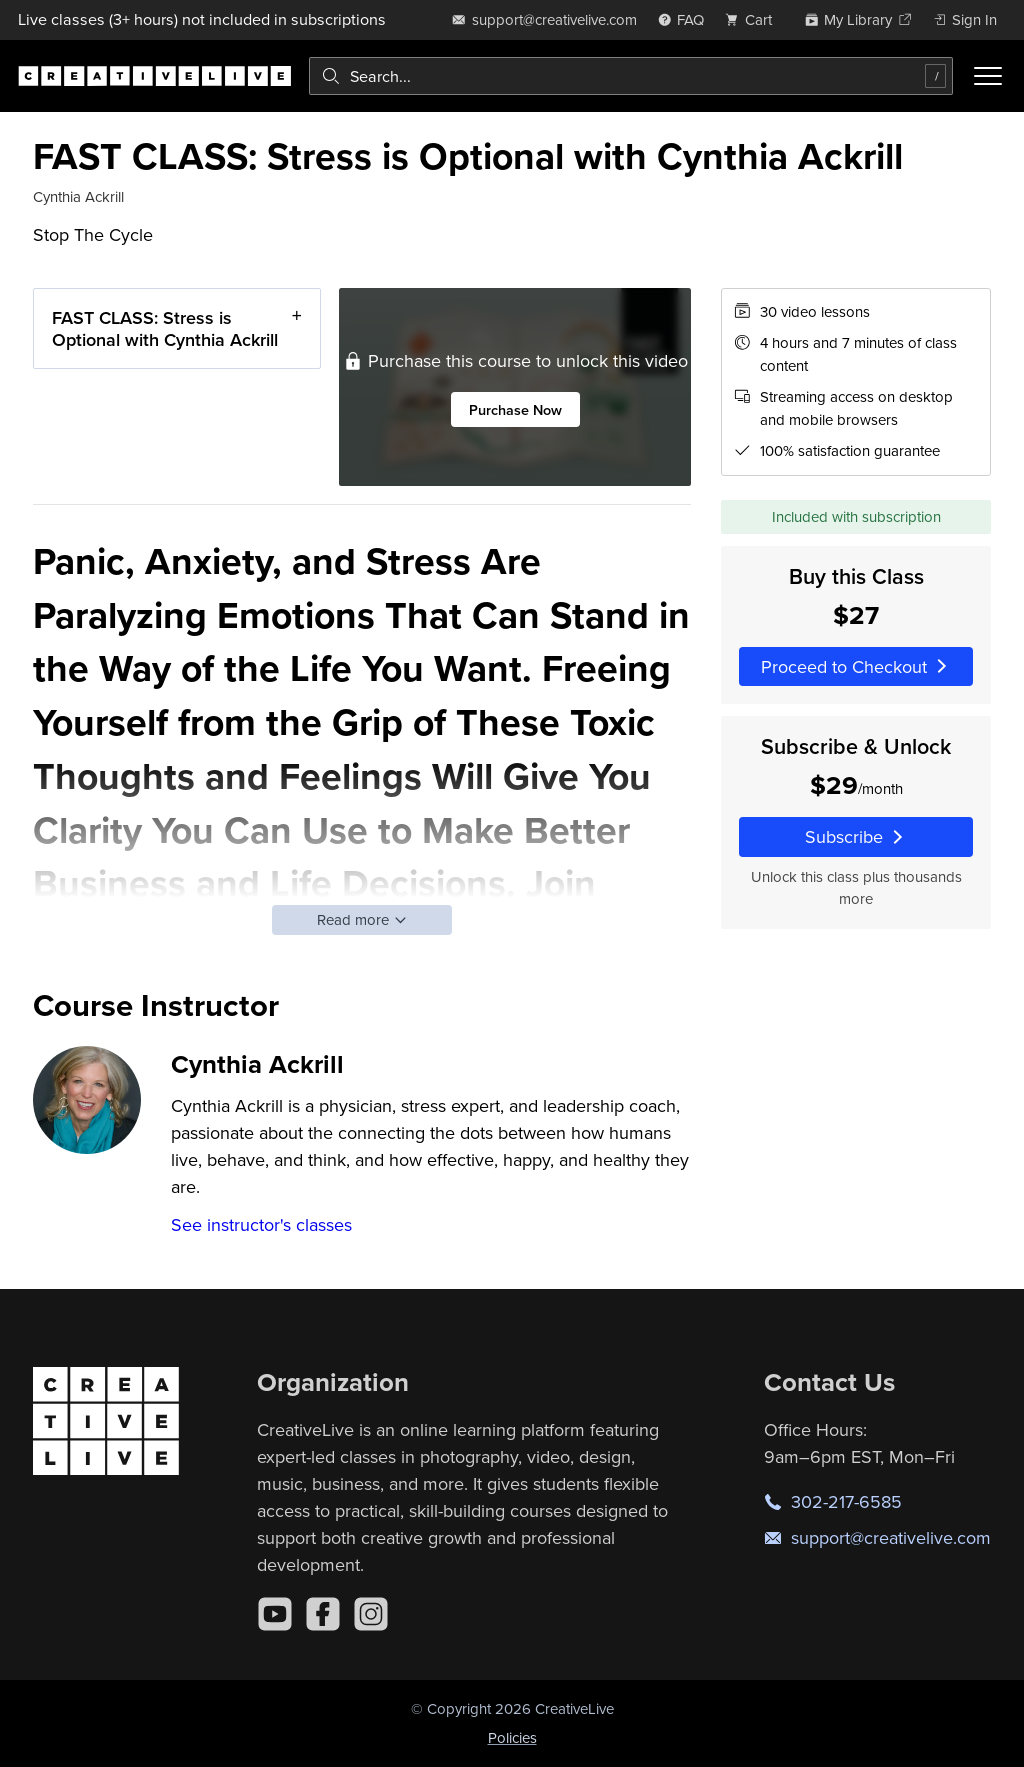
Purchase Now (515, 409)
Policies (512, 1737)
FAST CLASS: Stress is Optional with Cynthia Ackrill (165, 328)
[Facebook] (323, 1614)
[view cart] (754, 19)
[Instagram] (371, 1614)
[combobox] (631, 76)
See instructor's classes (261, 1224)
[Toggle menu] (988, 76)
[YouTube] (275, 1614)
